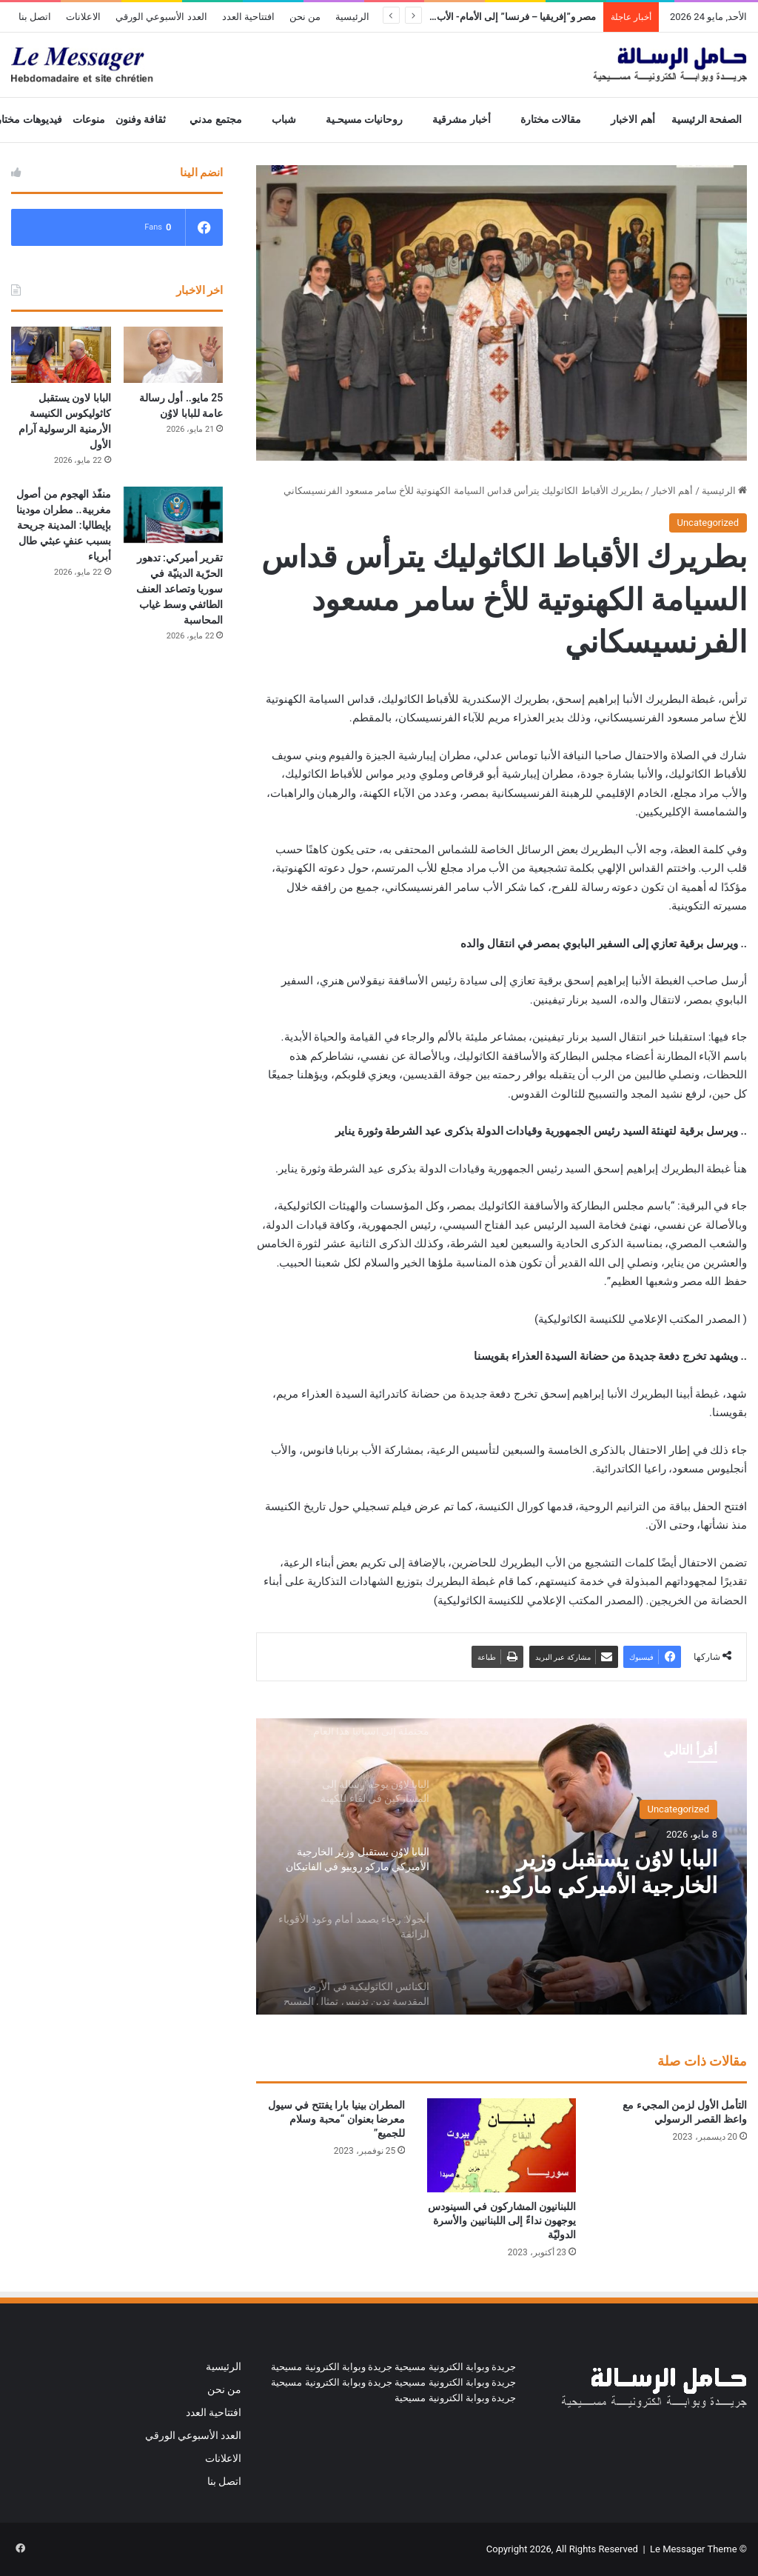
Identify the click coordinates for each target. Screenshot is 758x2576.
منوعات (89, 119)
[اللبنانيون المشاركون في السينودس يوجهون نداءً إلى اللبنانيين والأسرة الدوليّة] (501, 2145)
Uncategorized (708, 522)
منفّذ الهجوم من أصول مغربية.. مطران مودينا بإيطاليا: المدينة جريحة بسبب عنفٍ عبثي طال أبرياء (63, 525)
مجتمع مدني (216, 119)
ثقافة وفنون (141, 119)
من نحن (305, 16)
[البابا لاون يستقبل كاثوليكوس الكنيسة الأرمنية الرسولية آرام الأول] (61, 355)
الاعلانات (83, 16)
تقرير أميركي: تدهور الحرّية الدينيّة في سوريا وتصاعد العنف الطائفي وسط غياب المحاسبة (179, 589)
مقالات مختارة (551, 119)
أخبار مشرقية (461, 119)
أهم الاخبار (633, 119)
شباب (284, 119)
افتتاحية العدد (248, 16)
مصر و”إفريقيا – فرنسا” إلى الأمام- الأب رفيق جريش (490, 16)
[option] (501, 1866)
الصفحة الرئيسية (706, 119)
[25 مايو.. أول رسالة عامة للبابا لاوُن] (174, 355)
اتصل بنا (35, 16)
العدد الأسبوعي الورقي (161, 16)
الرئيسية (352, 16)
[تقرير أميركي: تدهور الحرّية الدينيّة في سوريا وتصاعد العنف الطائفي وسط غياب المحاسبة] (174, 515)
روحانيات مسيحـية (364, 119)
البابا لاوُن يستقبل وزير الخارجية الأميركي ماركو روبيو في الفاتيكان (608, 1872)
